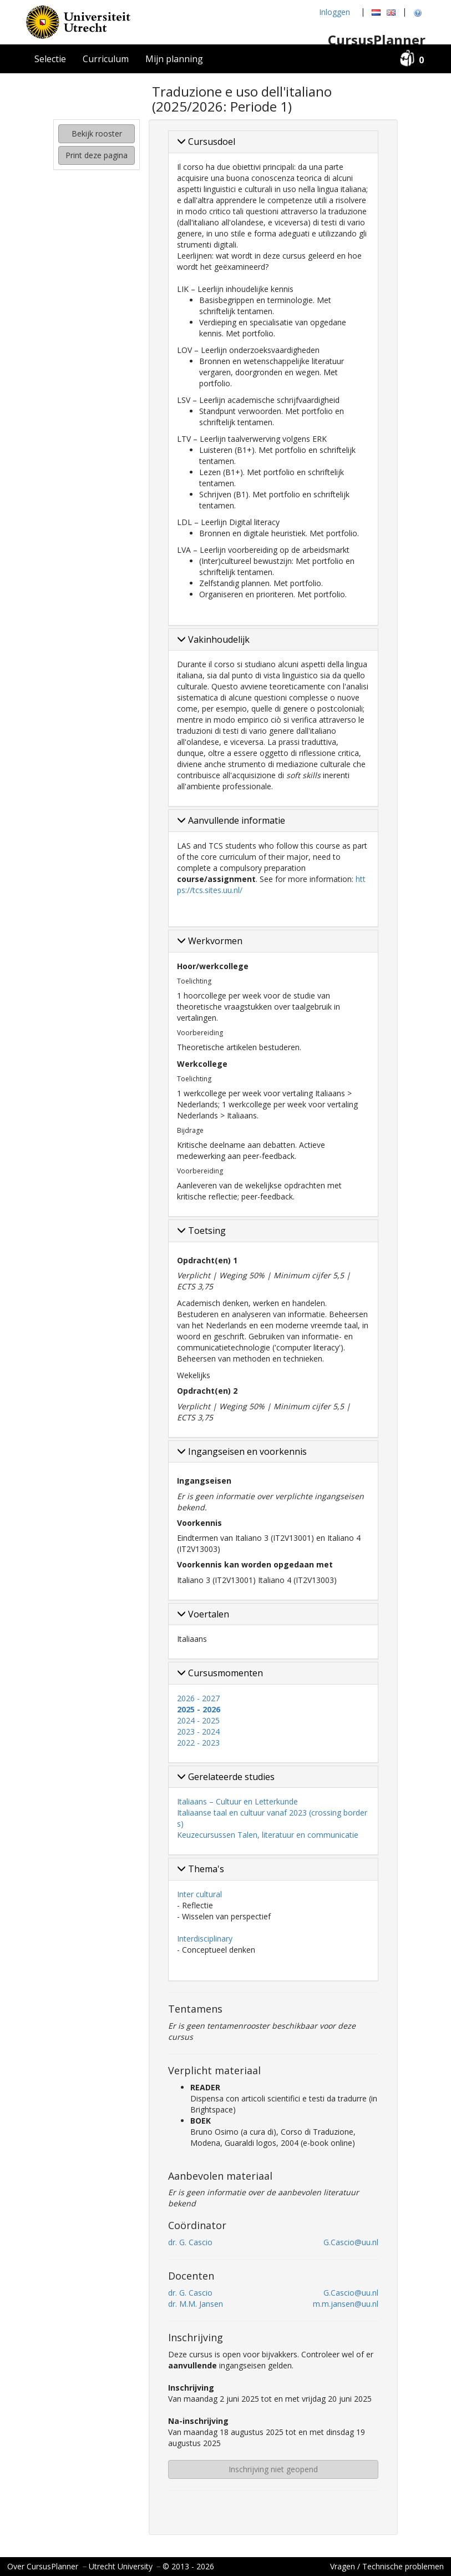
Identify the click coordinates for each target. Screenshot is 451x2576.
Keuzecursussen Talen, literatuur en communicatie (267, 1834)
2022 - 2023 (198, 1742)
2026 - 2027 (198, 1698)
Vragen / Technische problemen (387, 2566)
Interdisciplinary (204, 1938)
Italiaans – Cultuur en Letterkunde (237, 1801)
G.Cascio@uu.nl (350, 2242)
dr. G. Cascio (190, 2242)
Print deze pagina (96, 155)
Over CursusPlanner (42, 2566)
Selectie (50, 59)
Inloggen (334, 12)
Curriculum (106, 59)
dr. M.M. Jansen (195, 2303)
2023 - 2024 (198, 1731)
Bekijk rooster (97, 133)
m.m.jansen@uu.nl (345, 2303)
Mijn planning (174, 59)
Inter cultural (199, 1894)
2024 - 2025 (198, 1720)
